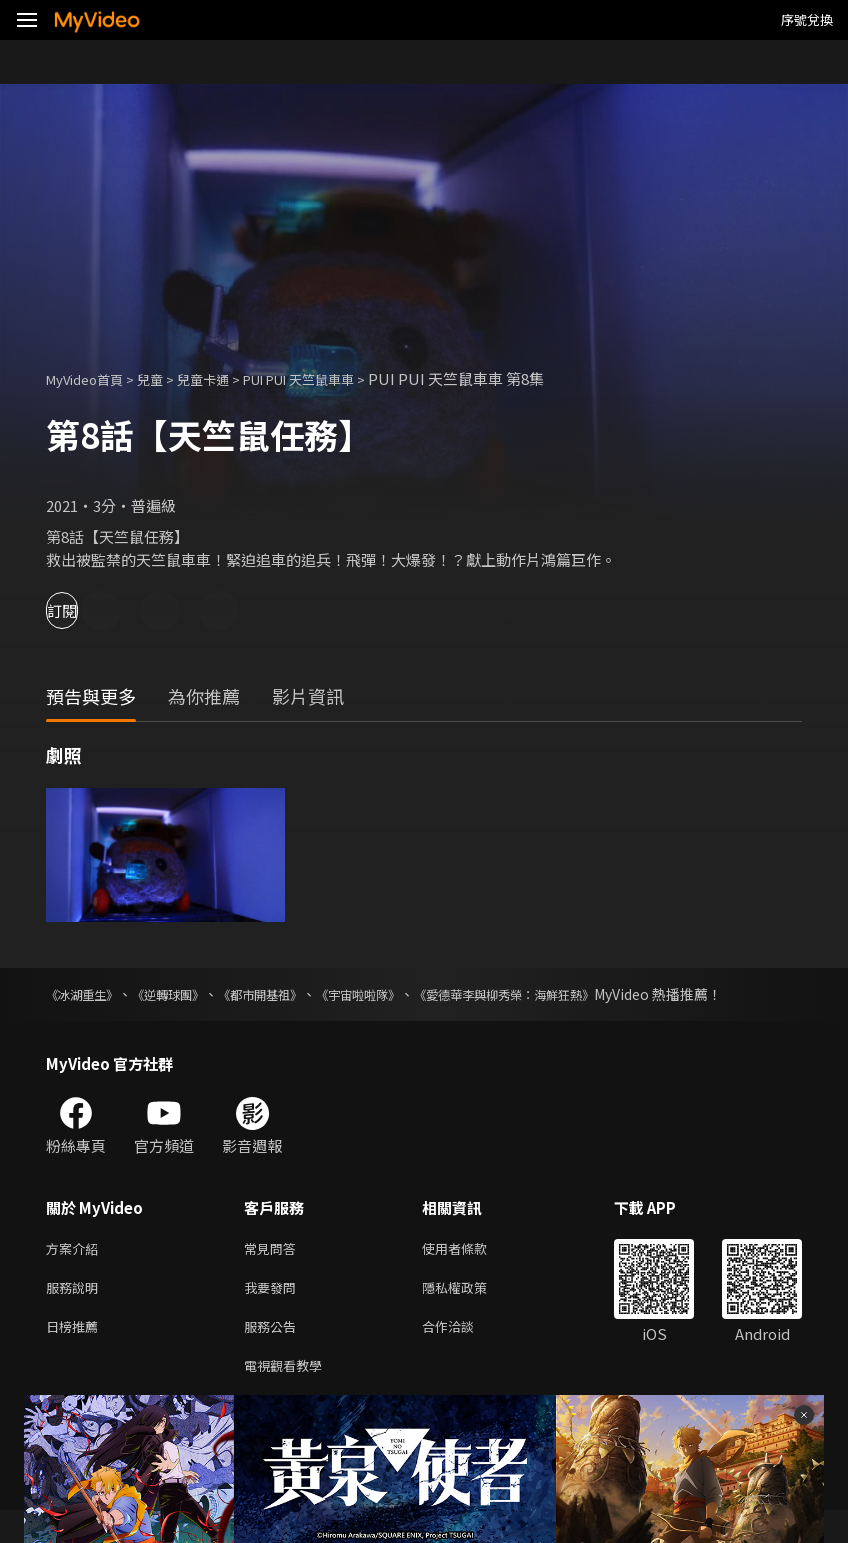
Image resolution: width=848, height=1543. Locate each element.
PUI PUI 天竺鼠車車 (336, 378)
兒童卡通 (225, 378)
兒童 (166, 378)
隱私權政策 (471, 1312)
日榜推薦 (76, 1354)
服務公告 (274, 1354)
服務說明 (76, 1312)
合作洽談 (464, 1354)
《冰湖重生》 (88, 994)
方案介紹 (76, 1270)
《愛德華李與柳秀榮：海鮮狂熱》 (590, 994)
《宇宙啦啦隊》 (417, 994)
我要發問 (274, 1312)
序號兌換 (807, 19)
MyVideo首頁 (91, 378)
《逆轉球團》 (191, 994)
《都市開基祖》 (300, 994)
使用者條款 (471, 1270)
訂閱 (86, 610)
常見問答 (274, 1270)
